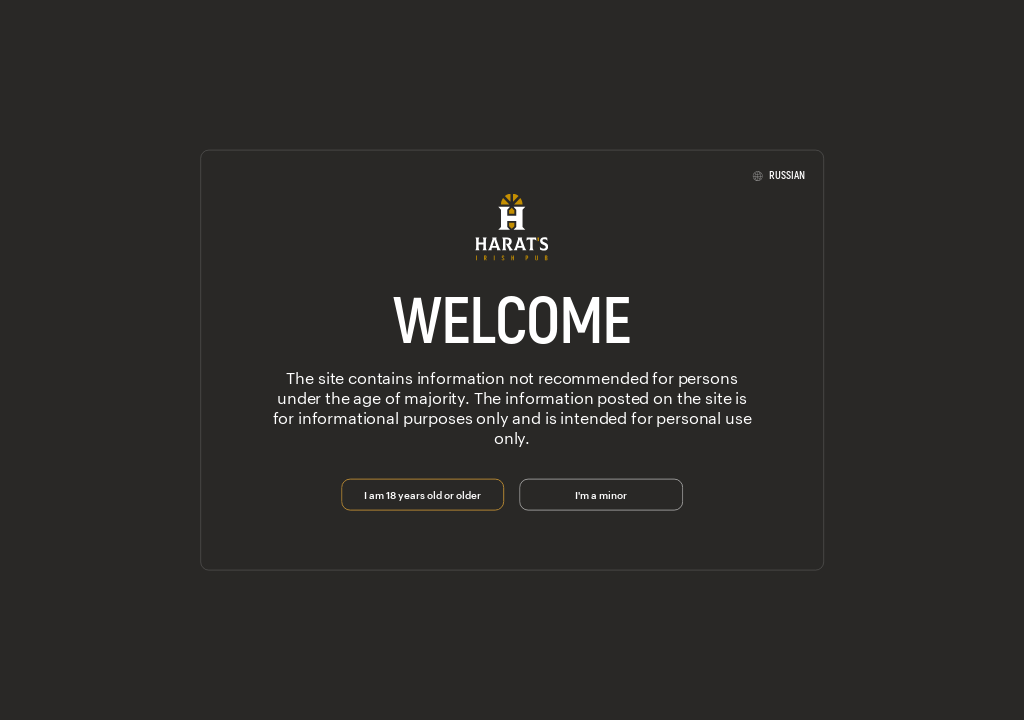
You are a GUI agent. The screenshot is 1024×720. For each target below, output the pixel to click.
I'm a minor (601, 493)
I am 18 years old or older (422, 493)
